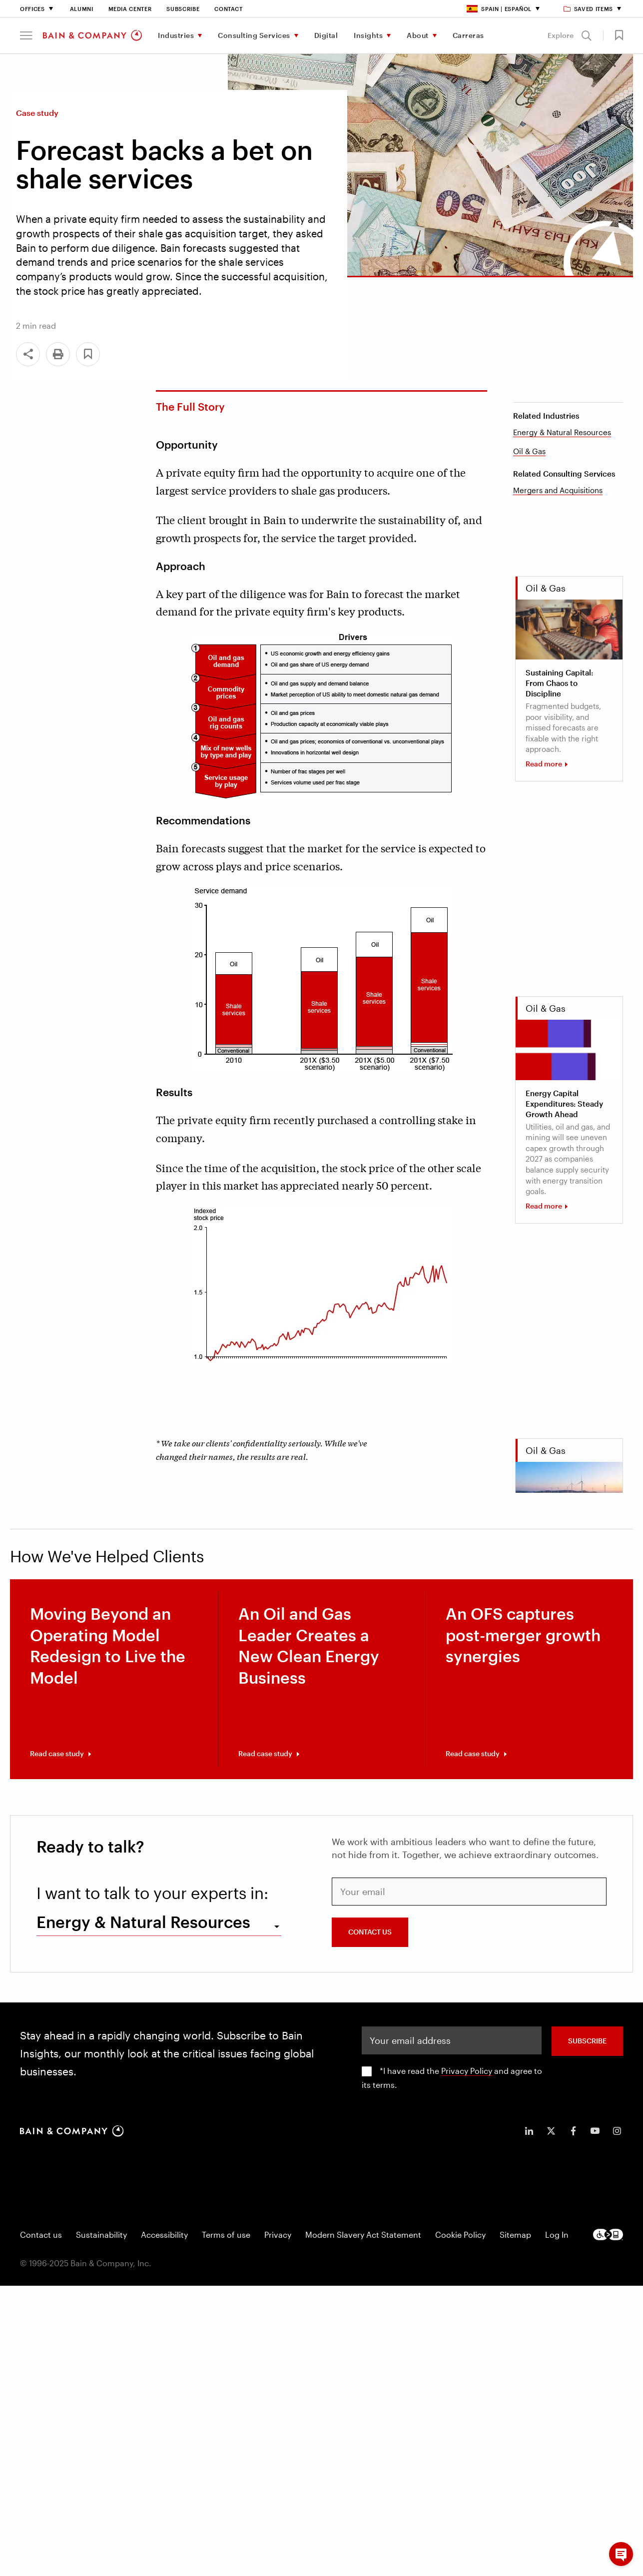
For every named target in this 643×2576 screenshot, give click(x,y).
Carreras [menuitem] (468, 35)
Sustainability (101, 2234)
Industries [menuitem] (176, 35)
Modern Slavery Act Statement (363, 2234)
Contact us (41, 2234)
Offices (32, 8)
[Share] (28, 354)
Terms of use (226, 2234)
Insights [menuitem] (368, 35)
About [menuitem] (418, 35)
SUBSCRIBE (587, 2040)
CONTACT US (370, 1932)
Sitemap (515, 2234)
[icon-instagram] (617, 2131)
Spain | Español (499, 8)
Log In (557, 2234)
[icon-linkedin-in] (529, 2131)
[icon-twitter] (551, 2131)
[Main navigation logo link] (92, 35)
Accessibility (164, 2234)
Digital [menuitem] (326, 35)
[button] (26, 35)
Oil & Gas (529, 451)
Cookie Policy (460, 2234)
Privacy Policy (466, 2070)
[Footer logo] (608, 2234)
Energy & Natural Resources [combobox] (143, 1922)
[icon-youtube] (595, 2131)
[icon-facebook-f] (573, 2131)
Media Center (130, 8)
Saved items (589, 8)
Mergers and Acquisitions (558, 490)
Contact (228, 8)
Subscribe (182, 8)
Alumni (81, 8)
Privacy (277, 2234)
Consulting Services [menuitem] (254, 35)
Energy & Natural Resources (562, 432)
